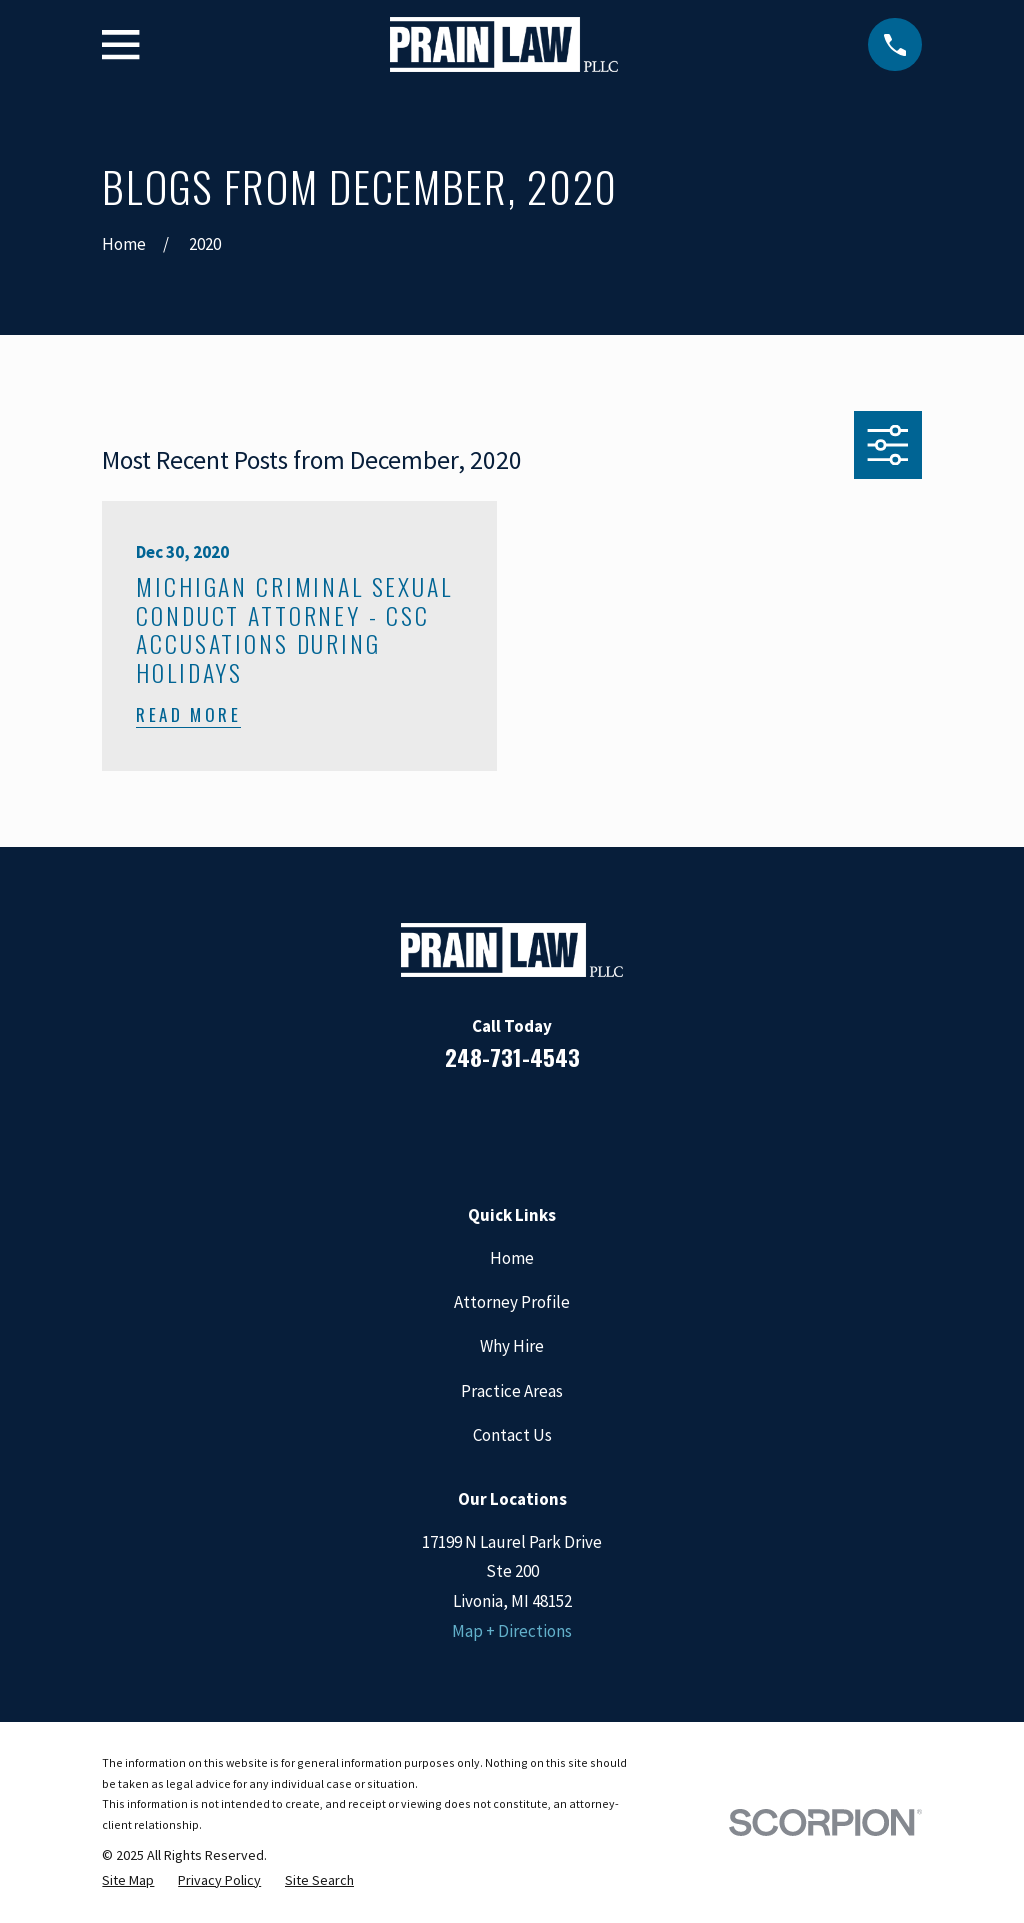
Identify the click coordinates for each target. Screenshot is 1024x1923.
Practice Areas (512, 1391)
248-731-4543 (512, 1057)
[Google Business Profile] (539, 1126)
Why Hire (512, 1346)
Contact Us (512, 1435)
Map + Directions (512, 1631)
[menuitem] (128, 1880)
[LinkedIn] (485, 1126)
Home (512, 1258)
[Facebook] (431, 1126)
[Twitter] (593, 1126)
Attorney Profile (512, 1302)
